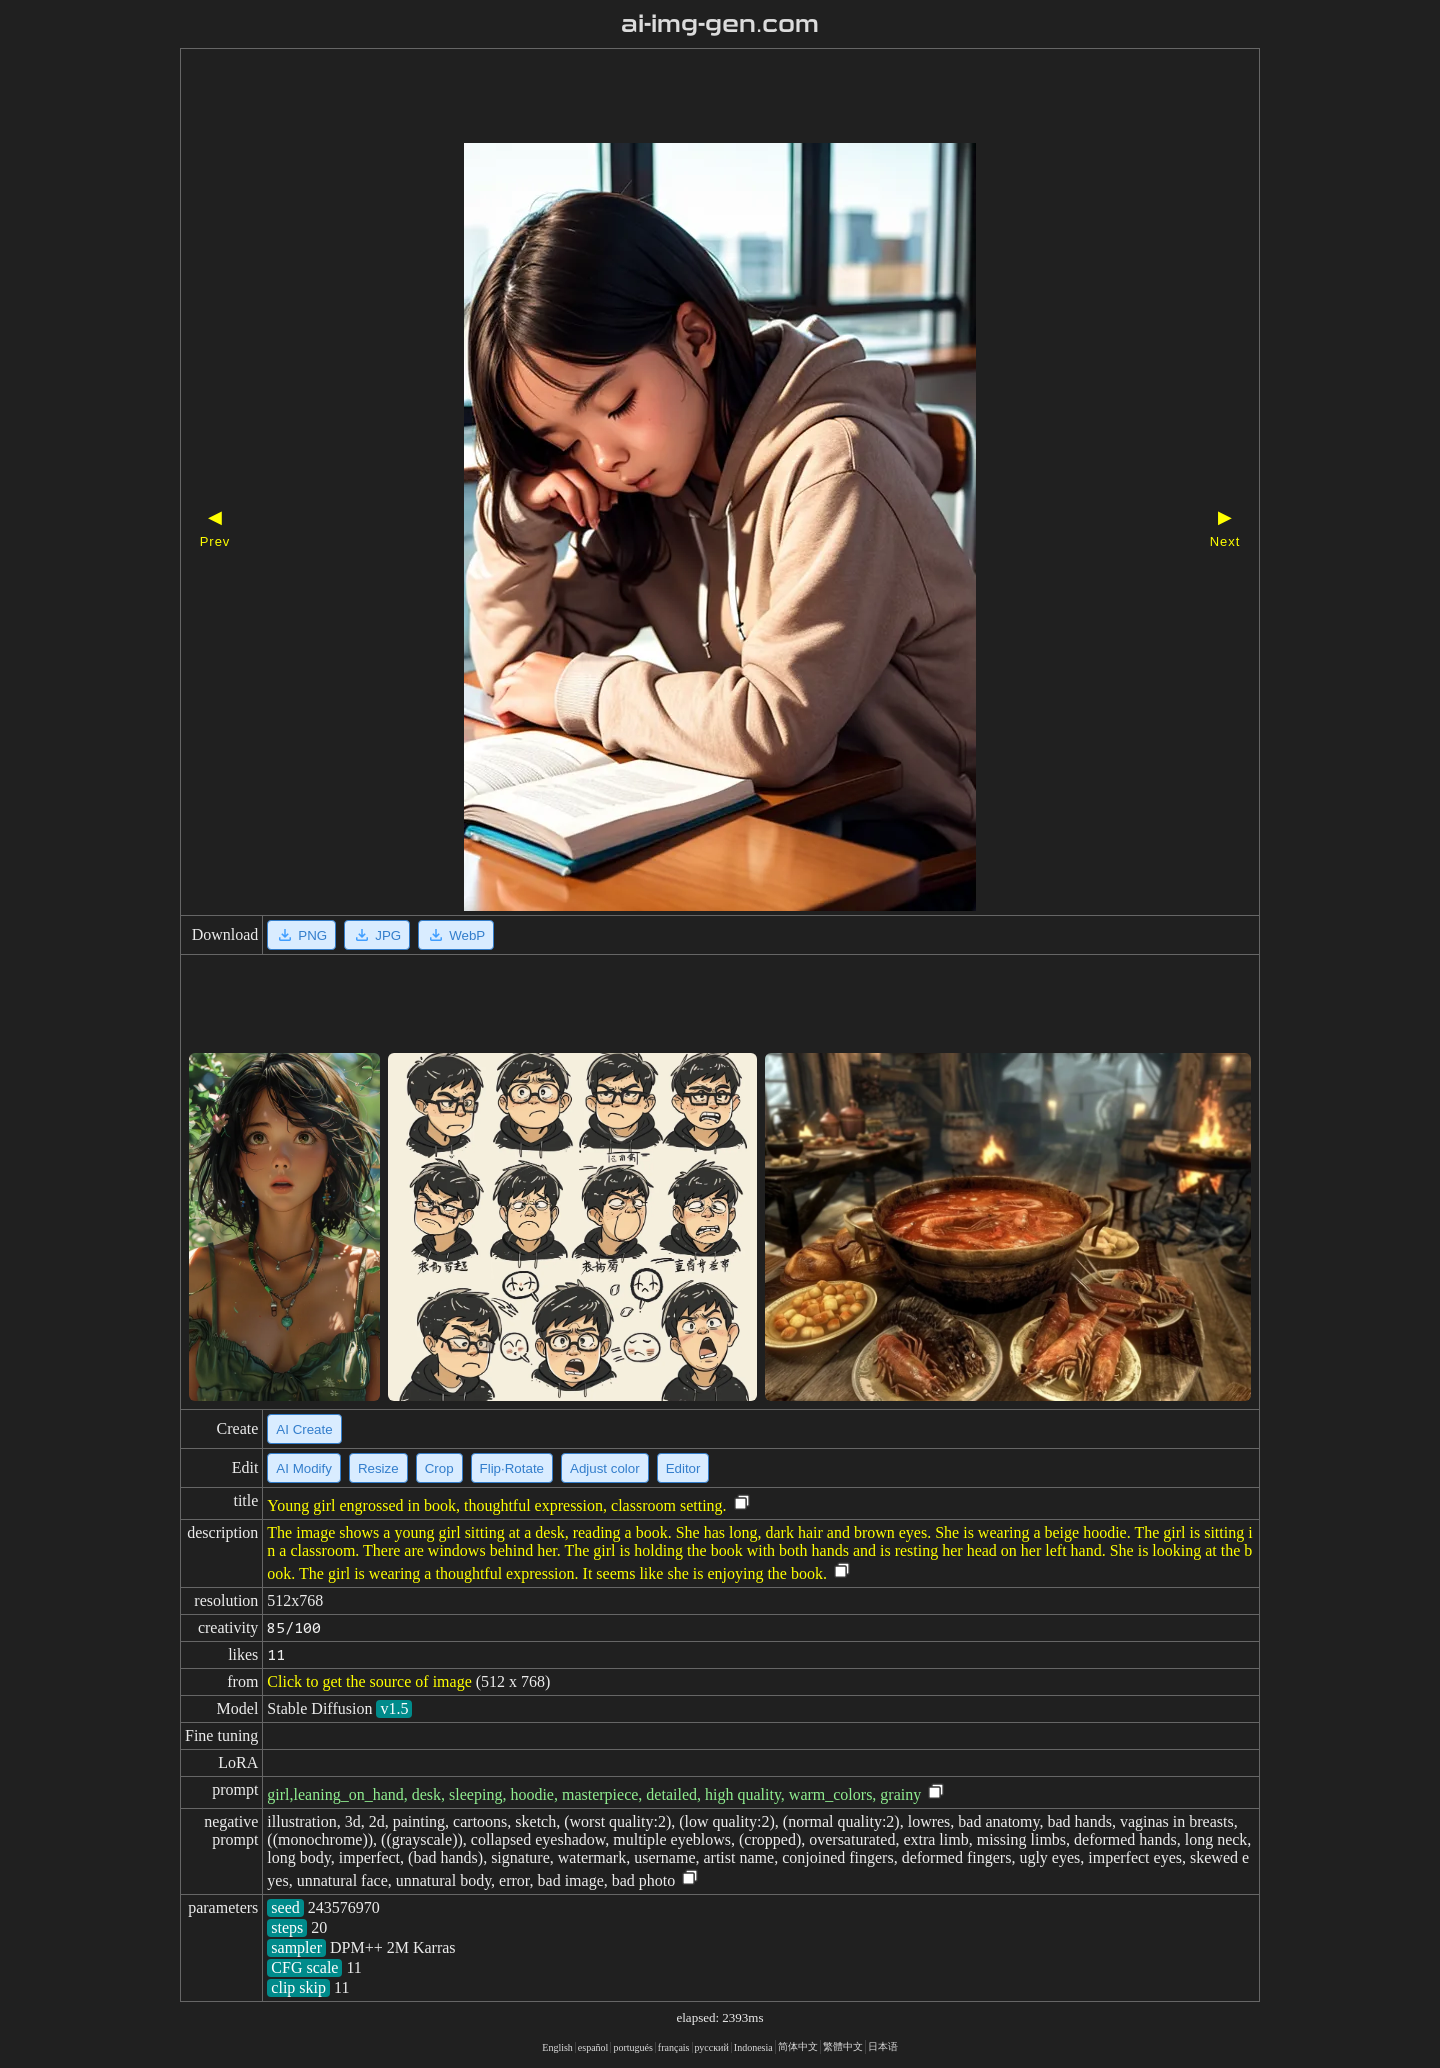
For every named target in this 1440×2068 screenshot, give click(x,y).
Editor (683, 1468)
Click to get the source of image (369, 1681)
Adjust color (605, 1468)
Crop (439, 1468)
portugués (632, 2047)
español (593, 2047)
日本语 (883, 2046)
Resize (378, 1468)
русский (712, 2047)
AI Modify (304, 1468)
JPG (377, 935)
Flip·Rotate (512, 1468)
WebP (456, 935)
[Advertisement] (685, 98)
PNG (301, 935)
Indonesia (753, 2047)
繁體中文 (843, 2046)
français (674, 2047)
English (557, 2047)
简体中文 (798, 2046)
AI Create (304, 1429)
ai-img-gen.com (720, 24)
